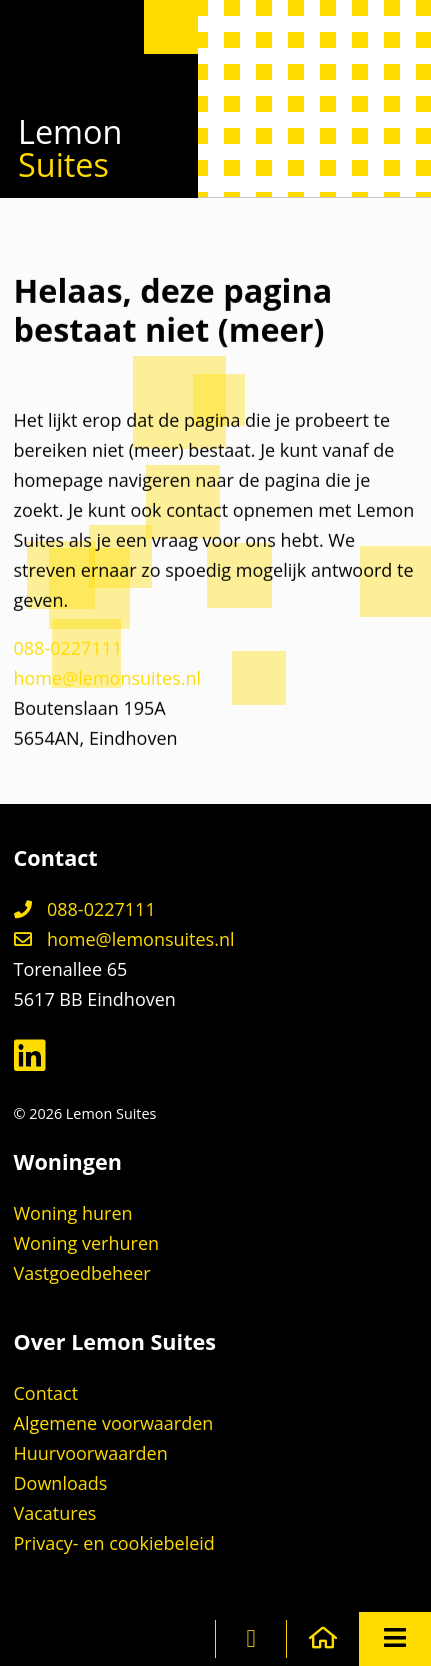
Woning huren (73, 1213)
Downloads (61, 1483)
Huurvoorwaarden (91, 1453)
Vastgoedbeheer (82, 1273)
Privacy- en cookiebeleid (114, 1543)
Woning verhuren (87, 1243)
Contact (46, 1393)
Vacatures (55, 1513)
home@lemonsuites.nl (108, 682)
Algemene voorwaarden (114, 1423)
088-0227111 (68, 652)
